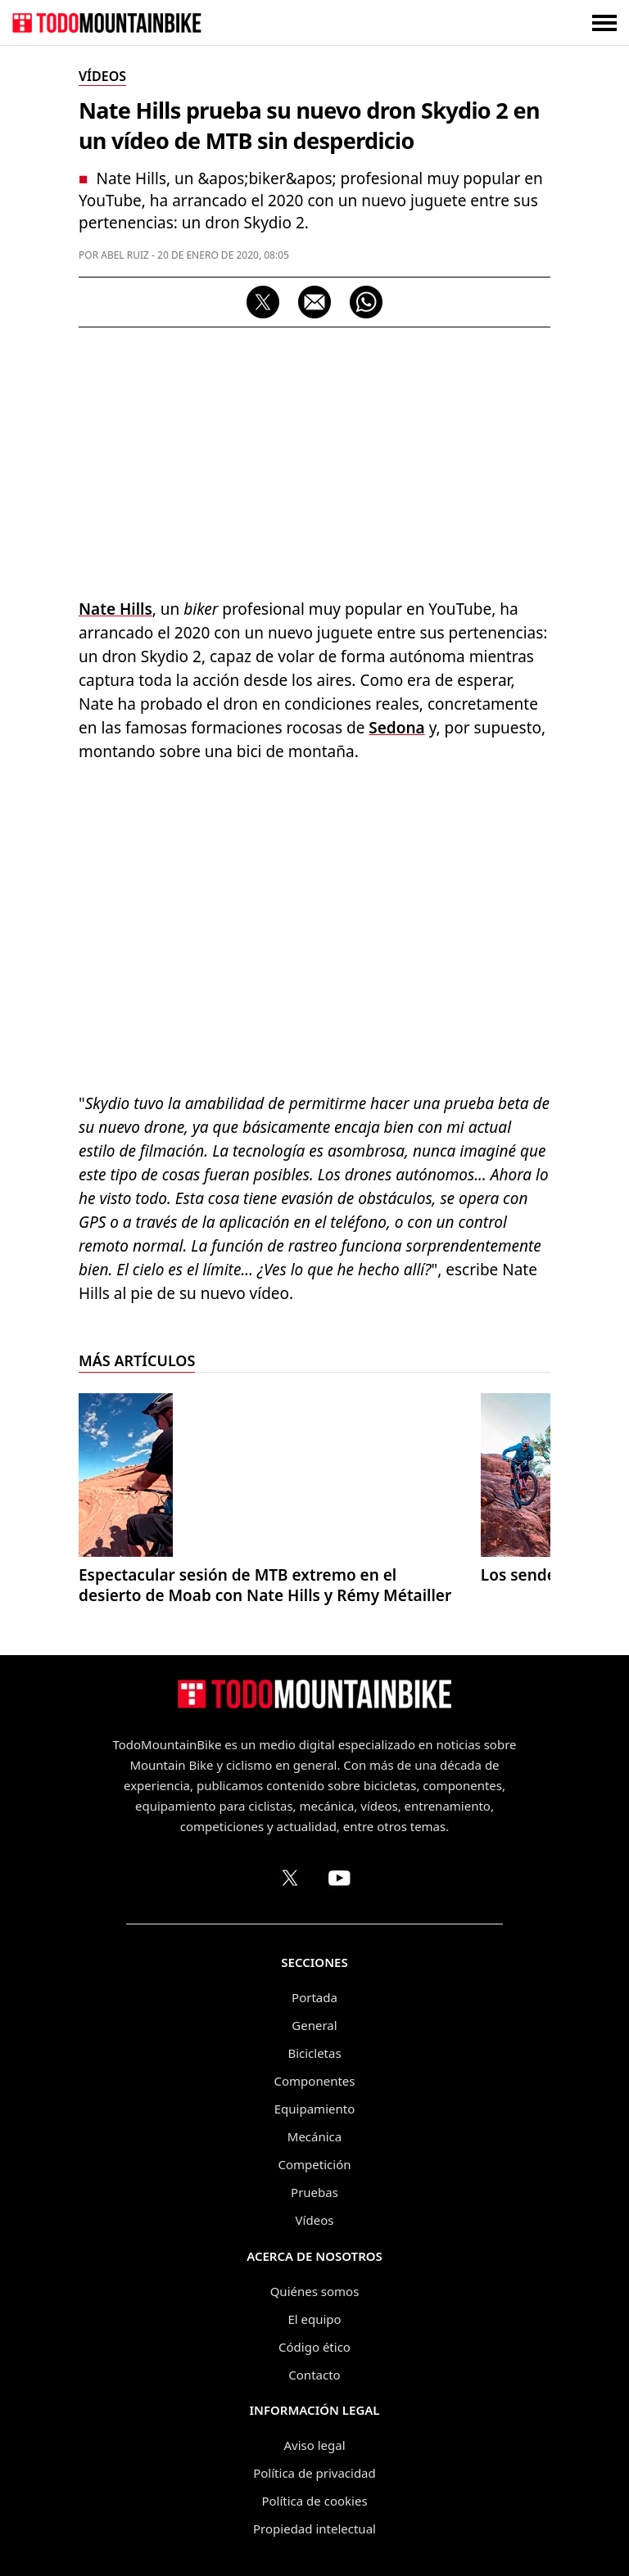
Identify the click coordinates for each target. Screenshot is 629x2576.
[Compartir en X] (263, 302)
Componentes (314, 2081)
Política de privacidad (314, 2473)
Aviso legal (314, 2445)
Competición (314, 2164)
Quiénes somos (315, 2291)
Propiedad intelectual (314, 2528)
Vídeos (315, 2220)
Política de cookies (314, 2501)
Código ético (314, 2347)
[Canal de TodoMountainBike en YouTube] (339, 1877)
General (314, 2025)
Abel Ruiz (125, 255)
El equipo (314, 2319)
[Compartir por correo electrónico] (314, 302)
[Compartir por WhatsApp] (366, 302)
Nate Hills (115, 609)
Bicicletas (314, 2053)
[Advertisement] (314, 458)
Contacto (314, 2374)
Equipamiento (314, 2108)
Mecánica (314, 2136)
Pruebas (314, 2192)
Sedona (396, 727)
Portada (314, 1997)
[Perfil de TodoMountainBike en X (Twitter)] (290, 1877)
